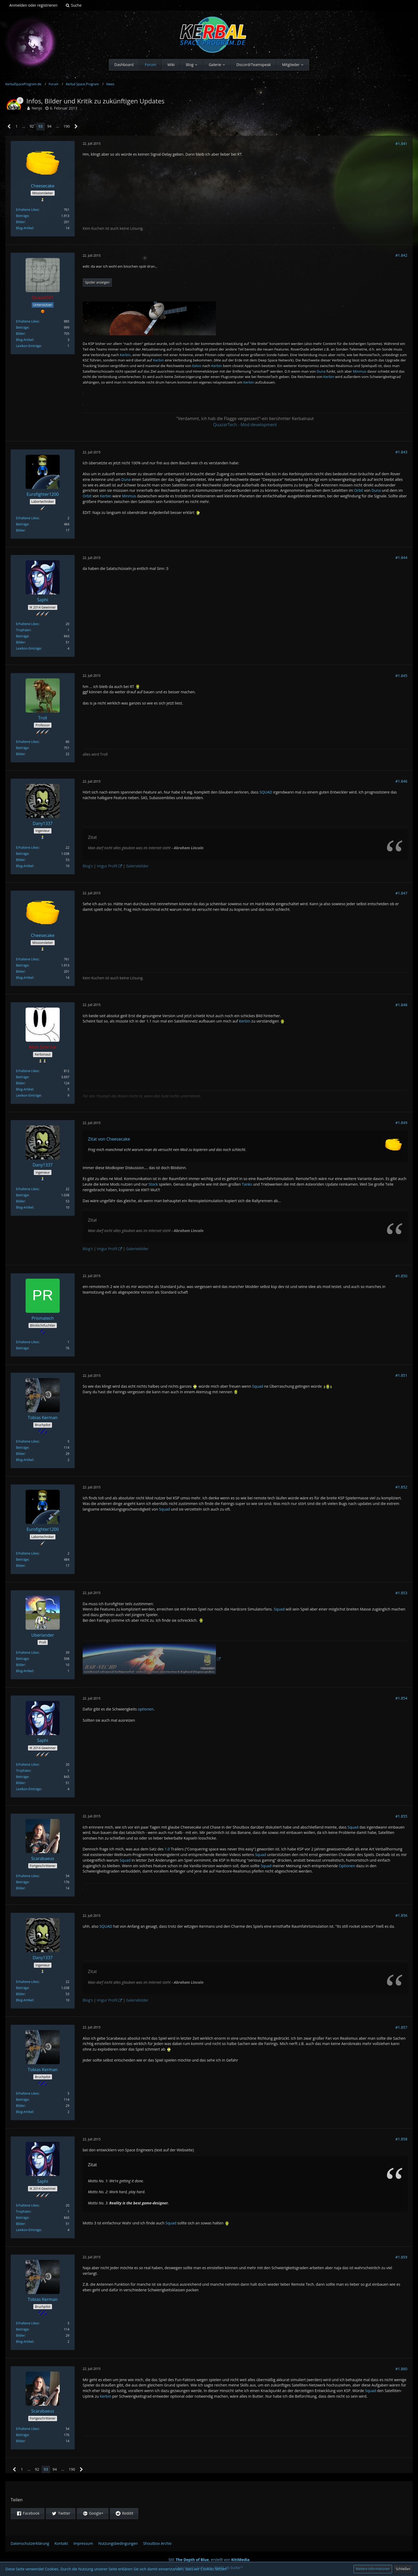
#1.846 (401, 781)
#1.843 (401, 451)
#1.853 (401, 1592)
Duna (321, 371)
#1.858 (401, 2139)
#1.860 (401, 2368)
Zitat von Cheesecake (109, 1139)
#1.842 (401, 255)
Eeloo (196, 365)
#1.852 (401, 1487)
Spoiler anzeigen (97, 282)
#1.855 (401, 1816)
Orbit (358, 490)
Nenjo (37, 108)
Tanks (247, 1184)
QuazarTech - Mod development (245, 425)
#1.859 (401, 2257)
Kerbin (125, 354)
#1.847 (401, 893)
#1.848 (401, 1004)
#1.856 (401, 1915)
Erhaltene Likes (27, 209)
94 (49, 126)
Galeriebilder (137, 865)
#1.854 (401, 1698)
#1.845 (401, 675)
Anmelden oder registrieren (33, 5)
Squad (257, 1386)
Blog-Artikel (24, 228)
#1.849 (401, 1122)
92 (32, 126)
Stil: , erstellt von (209, 2559)
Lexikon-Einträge (28, 346)
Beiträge (22, 216)
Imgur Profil (107, 865)
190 (66, 126)
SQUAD (265, 792)
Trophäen (23, 630)
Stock (153, 1184)
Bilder (20, 222)
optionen (146, 1709)
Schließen (403, 2569)
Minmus (359, 371)
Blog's (88, 865)
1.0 (167, 1848)
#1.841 (401, 143)
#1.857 (401, 2027)
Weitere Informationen (373, 2569)
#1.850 (401, 1275)
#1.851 (401, 1375)
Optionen (347, 1865)
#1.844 (401, 557)
